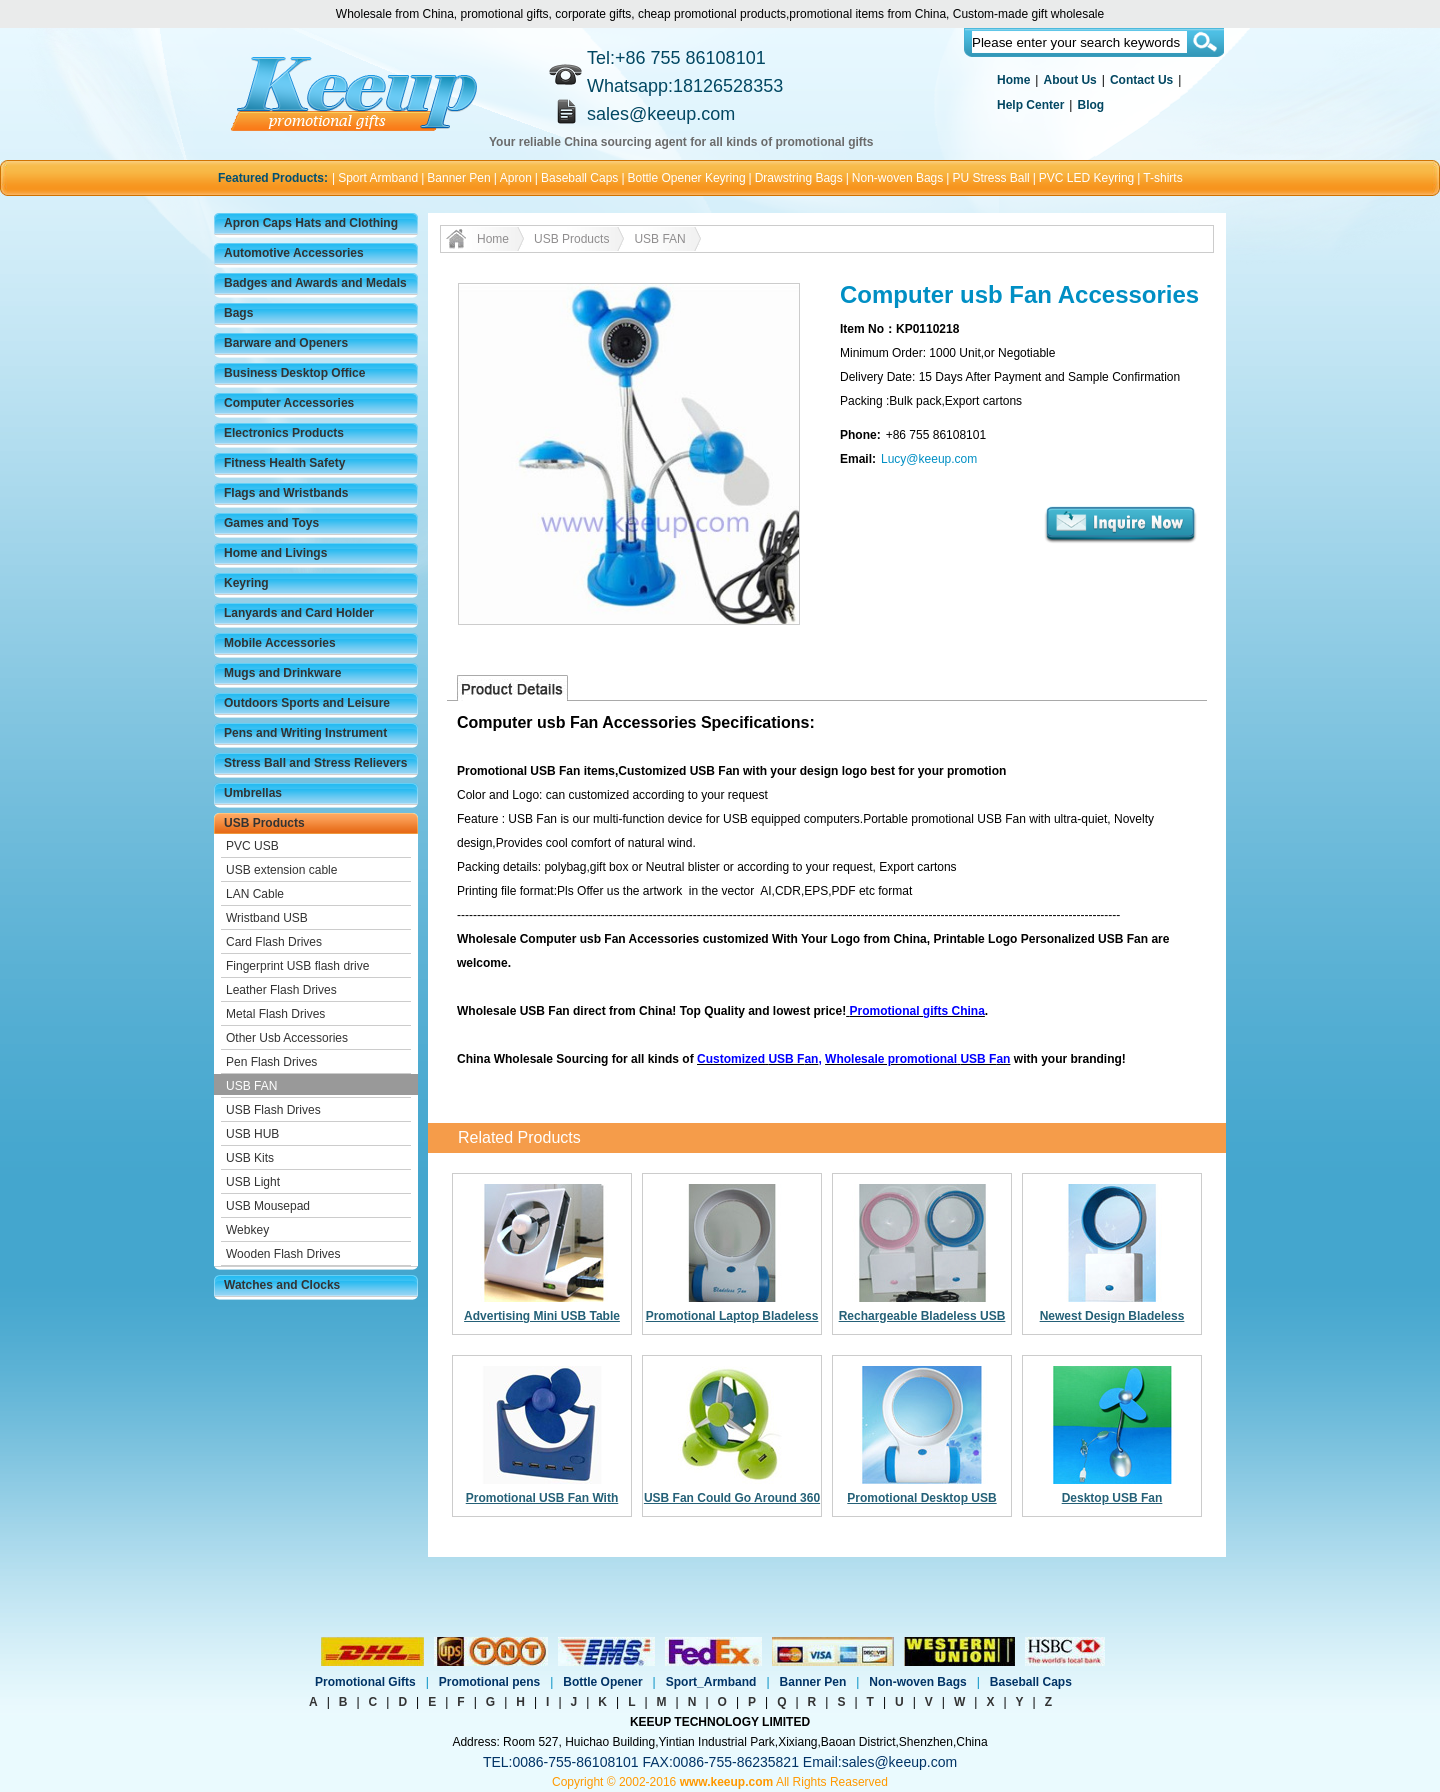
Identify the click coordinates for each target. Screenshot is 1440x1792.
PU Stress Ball (990, 178)
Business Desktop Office (294, 373)
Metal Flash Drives (275, 1014)
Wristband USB (267, 918)
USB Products (264, 823)
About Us (1069, 80)
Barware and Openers (286, 343)
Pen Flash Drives (271, 1062)
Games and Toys (271, 523)
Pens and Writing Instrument (305, 733)
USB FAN (251, 1086)
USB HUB (252, 1134)
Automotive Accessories (294, 253)
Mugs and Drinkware (282, 673)
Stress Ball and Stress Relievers (315, 763)
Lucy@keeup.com (929, 459)
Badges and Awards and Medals (315, 283)
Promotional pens (489, 1682)
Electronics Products (284, 433)
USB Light (253, 1182)
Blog (1090, 105)
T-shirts (1162, 178)
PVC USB (252, 846)
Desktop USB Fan (1112, 1498)
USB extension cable (281, 870)
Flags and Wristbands (286, 493)
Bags (238, 313)
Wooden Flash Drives (283, 1254)
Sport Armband (378, 178)
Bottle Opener (602, 1682)
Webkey (247, 1230)
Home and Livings (275, 553)
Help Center (1030, 105)
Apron (516, 178)
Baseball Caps (579, 178)
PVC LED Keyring (1086, 178)
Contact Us (1141, 80)
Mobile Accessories (280, 643)
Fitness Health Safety (284, 463)
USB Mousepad (268, 1206)
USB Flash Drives (273, 1110)
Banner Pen (458, 178)
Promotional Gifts (365, 1682)
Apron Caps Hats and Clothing (311, 223)
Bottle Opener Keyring (687, 178)
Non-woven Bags (897, 178)
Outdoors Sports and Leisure (307, 703)
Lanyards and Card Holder (299, 613)
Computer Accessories (289, 403)
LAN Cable (255, 894)
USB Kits (250, 1158)
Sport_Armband (711, 1682)
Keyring (246, 583)
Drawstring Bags (799, 178)
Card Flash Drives (274, 942)
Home (1013, 80)
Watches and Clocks (282, 1285)
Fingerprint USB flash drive (297, 966)
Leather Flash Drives (281, 990)
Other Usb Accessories (287, 1038)
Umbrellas (253, 793)
